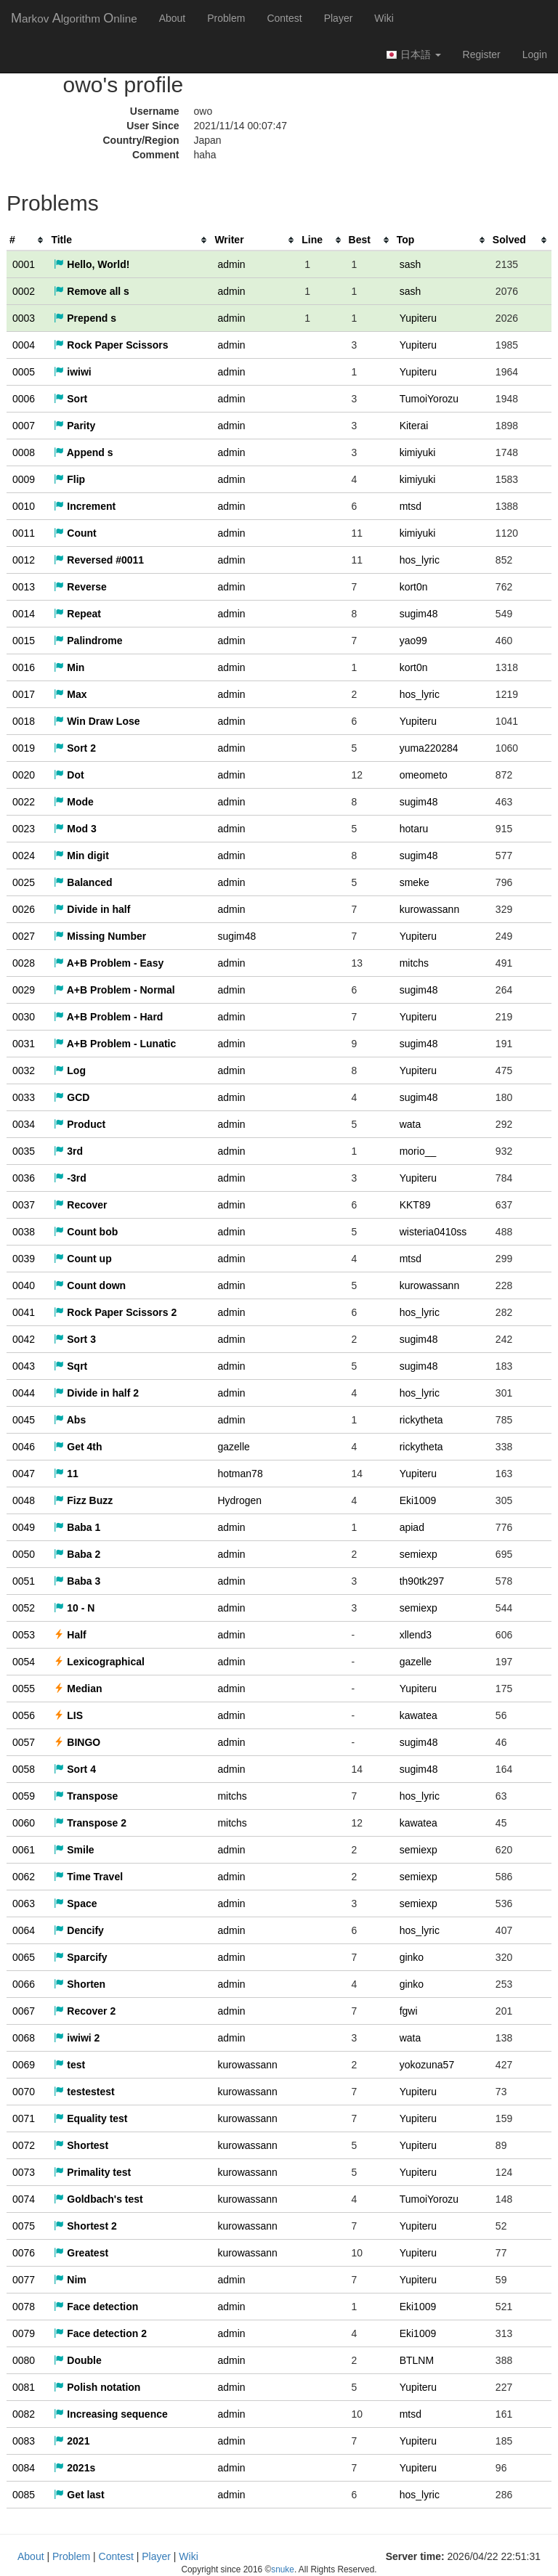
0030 (23, 1017)
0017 (23, 694)
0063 (23, 1903)
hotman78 (239, 1473)
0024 (23, 855)
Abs (70, 1420)
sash (410, 264)
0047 (23, 1473)
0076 (23, 2253)
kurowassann (430, 909)
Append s (83, 452)
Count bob (86, 1232)
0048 (23, 1500)
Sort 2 (75, 748)
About (172, 18)
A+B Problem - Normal (114, 990)
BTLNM (417, 2360)
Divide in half (92, 909)
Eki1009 (418, 1500)
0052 (23, 1608)
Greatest (81, 2253)
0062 (23, 1876)
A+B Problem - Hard (108, 1017)
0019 (23, 748)
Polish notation (97, 2387)
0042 (23, 1339)
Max (70, 694)
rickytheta (421, 1420)
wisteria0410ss (433, 1232)
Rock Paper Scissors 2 (115, 1312)
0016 (23, 667)
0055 (23, 1688)
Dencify (78, 1930)
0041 (23, 1312)
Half (70, 1635)
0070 (23, 2091)
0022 (23, 802)
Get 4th (78, 1446)
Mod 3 (75, 828)
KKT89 (415, 1205)
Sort (70, 399)
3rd (68, 1151)
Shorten (79, 1984)
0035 (23, 1151)
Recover (80, 1205)
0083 (23, 2441)
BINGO (77, 1742)
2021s (74, 2468)
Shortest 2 (85, 2226)
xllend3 (416, 1635)
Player (338, 18)
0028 (23, 963)
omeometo (424, 775)
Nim (70, 2280)
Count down (90, 1285)
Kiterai (414, 425)
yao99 (413, 640)
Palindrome (88, 640)
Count (75, 533)
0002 (23, 291)
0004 (23, 345)
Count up (82, 1258)
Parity (74, 425)
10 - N (74, 1608)
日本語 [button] (413, 55)
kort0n (414, 587)
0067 (23, 2011)
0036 (23, 1178)
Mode (73, 802)
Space (75, 1903)
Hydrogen (239, 1500)
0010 (23, 506)
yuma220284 (429, 748)
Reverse (80, 587)
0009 (23, 479)
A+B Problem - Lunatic (115, 1043)
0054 (23, 1661)
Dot (69, 775)
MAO (74, 18)
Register (482, 54)
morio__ (418, 1151)
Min (69, 667)
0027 (23, 936)
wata (410, 1124)
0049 (23, 1527)
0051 (23, 1581)
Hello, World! (91, 264)
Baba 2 (77, 1554)
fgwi (409, 2011)
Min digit (81, 855)
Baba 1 (77, 1527)
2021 (71, 2441)
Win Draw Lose (97, 721)
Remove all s (91, 291)
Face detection (96, 2306)
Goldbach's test (98, 2199)
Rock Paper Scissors (111, 345)
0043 (23, 1366)
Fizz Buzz (83, 1500)
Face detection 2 (100, 2333)
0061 (23, 1850)
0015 (23, 640)
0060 (23, 1823)
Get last (79, 2494)
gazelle (233, 1446)
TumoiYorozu (429, 399)
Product (79, 1124)
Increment (85, 506)
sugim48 (419, 613)
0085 (23, 2494)
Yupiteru (418, 318)
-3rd (70, 1178)
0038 (23, 1232)
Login (534, 54)
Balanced (83, 882)
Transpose (86, 1796)
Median (78, 1688)
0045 (23, 1420)
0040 (23, 1285)
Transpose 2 (90, 1823)
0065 (23, 1957)
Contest (284, 18)
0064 (23, 1930)
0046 (23, 1446)
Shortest (81, 2145)
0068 (23, 2038)
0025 (23, 882)
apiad (412, 1527)
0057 (23, 1742)
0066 (23, 1984)
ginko (412, 1957)
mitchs (414, 963)
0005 (23, 372)
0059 (23, 1796)
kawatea (418, 1715)
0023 (23, 828)
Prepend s (85, 318)
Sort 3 (75, 1339)
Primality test (92, 2172)
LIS (68, 1715)
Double (77, 2360)
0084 (23, 2468)
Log (70, 1070)
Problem (226, 18)
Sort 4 (75, 1769)
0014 (23, 613)
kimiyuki (418, 452)
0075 (23, 2226)
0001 (23, 264)
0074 (23, 2199)
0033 (23, 1097)
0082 (23, 2414)
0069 (23, 2065)
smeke (414, 882)
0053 (23, 1635)
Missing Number (100, 936)
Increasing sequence (110, 2414)
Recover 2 (85, 2011)
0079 (23, 2333)
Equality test (90, 2118)
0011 (23, 533)
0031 (23, 1043)
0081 (23, 2387)
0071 (23, 2118)
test (69, 2065)
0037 (23, 1205)
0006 (23, 399)
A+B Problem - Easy (108, 963)
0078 (23, 2306)
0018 (23, 721)
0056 (23, 1715)
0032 (23, 1070)
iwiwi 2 (77, 2038)
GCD (71, 1097)
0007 (23, 425)
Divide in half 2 (96, 1393)
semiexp (418, 1554)
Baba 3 (77, 1581)
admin (231, 264)
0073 (23, 2172)
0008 (23, 452)
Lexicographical (99, 1661)
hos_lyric (420, 560)
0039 (23, 1258)
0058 (23, 1769)
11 (66, 1473)
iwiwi (72, 372)
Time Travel (88, 1876)
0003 (23, 318)
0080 (23, 2360)
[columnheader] (27, 240)
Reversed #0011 (99, 560)
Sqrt (70, 1366)
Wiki (383, 18)
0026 (23, 909)
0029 (23, 990)
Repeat (77, 613)
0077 (23, 2280)
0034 (23, 1124)
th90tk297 (422, 1581)
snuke (282, 2569)
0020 (23, 775)
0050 (23, 1554)
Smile (74, 1850)
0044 (23, 1393)
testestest (84, 2091)
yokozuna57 (427, 2065)
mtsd (410, 506)
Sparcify (80, 1957)
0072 (23, 2145)
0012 (23, 560)
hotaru (414, 828)
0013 (23, 587)
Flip (69, 479)
